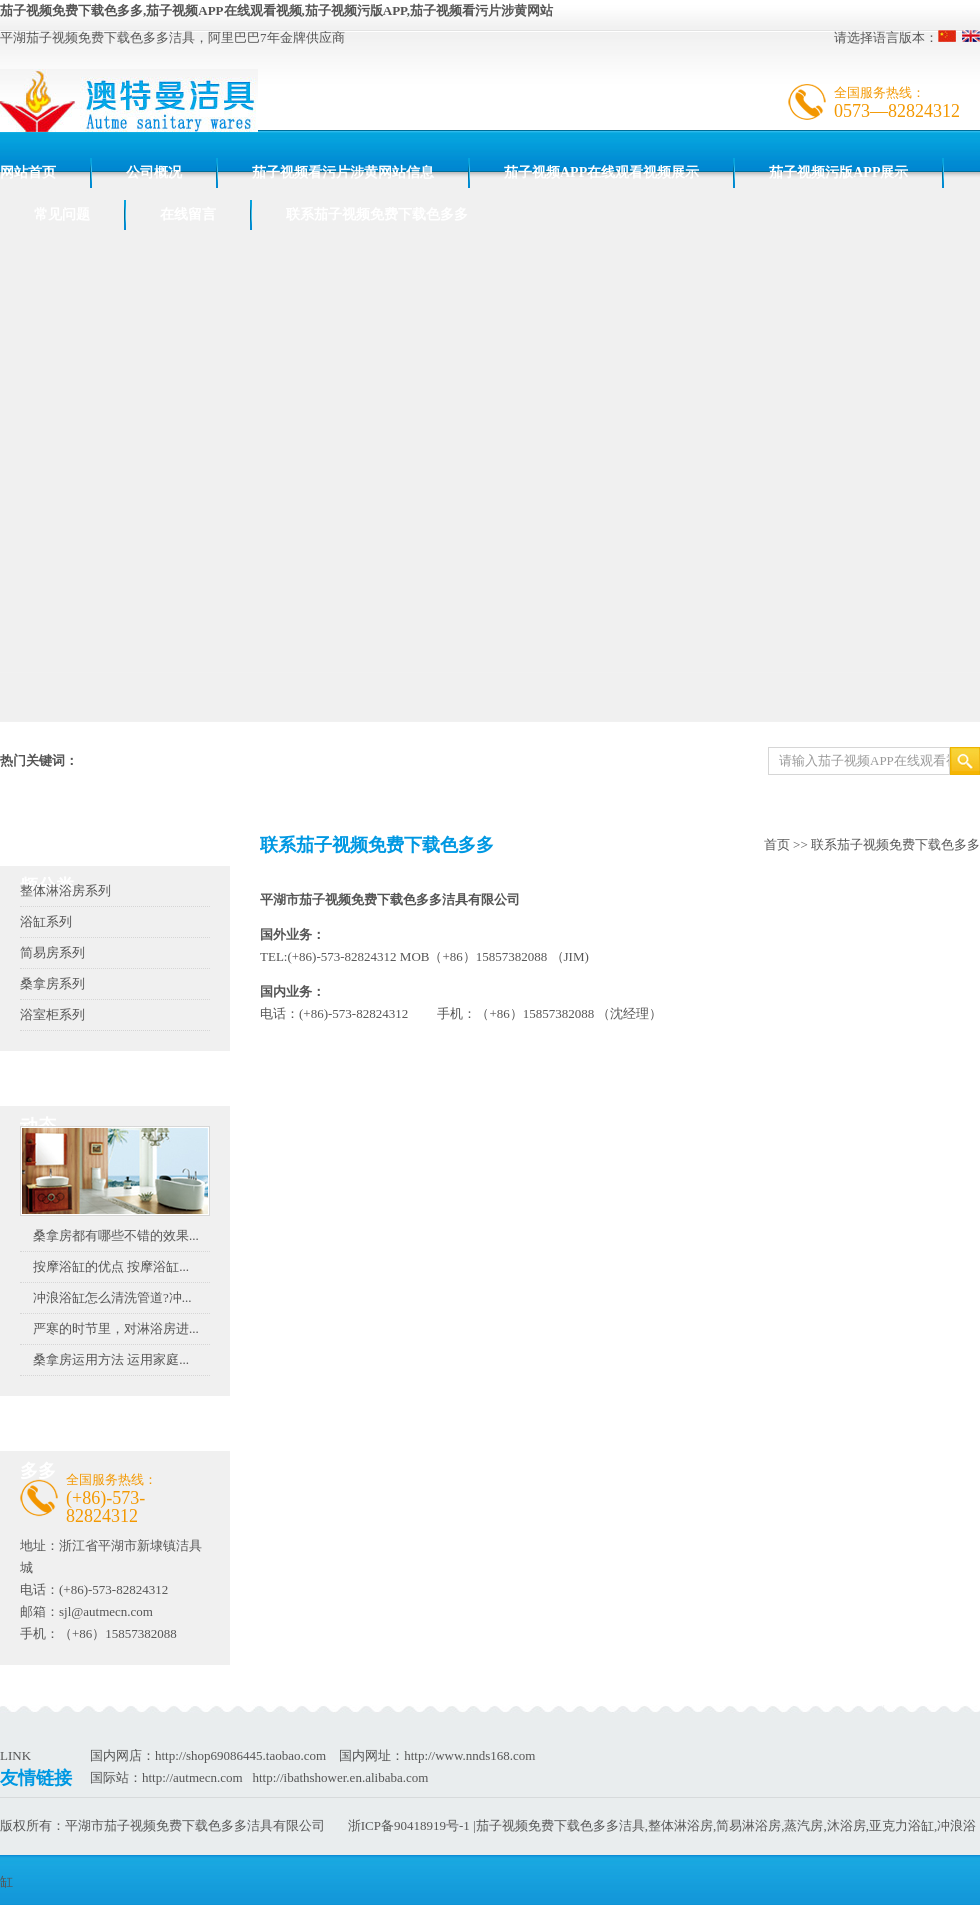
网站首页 (28, 172)
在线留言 (188, 214)
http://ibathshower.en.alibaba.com (340, 1777)
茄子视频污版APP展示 (838, 172)
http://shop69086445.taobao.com (240, 1755)
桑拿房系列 (52, 983)
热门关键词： (39, 760)
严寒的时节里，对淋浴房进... (116, 1328)
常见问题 (62, 214)
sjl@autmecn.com (106, 1611)
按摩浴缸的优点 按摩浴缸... (111, 1266)
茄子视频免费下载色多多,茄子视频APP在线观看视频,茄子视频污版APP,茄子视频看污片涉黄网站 (276, 10)
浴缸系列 (46, 921)
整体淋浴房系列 (65, 890)
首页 (777, 844)
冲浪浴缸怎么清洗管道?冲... (112, 1297)
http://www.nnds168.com (469, 1755)
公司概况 (154, 172)
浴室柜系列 (52, 1014)
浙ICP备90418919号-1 (409, 1825)
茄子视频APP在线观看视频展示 (601, 172)
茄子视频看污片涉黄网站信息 (343, 172)
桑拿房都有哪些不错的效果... (116, 1235)
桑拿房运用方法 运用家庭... (111, 1359)
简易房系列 (52, 952)
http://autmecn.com (192, 1777)
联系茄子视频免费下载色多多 (377, 214)
